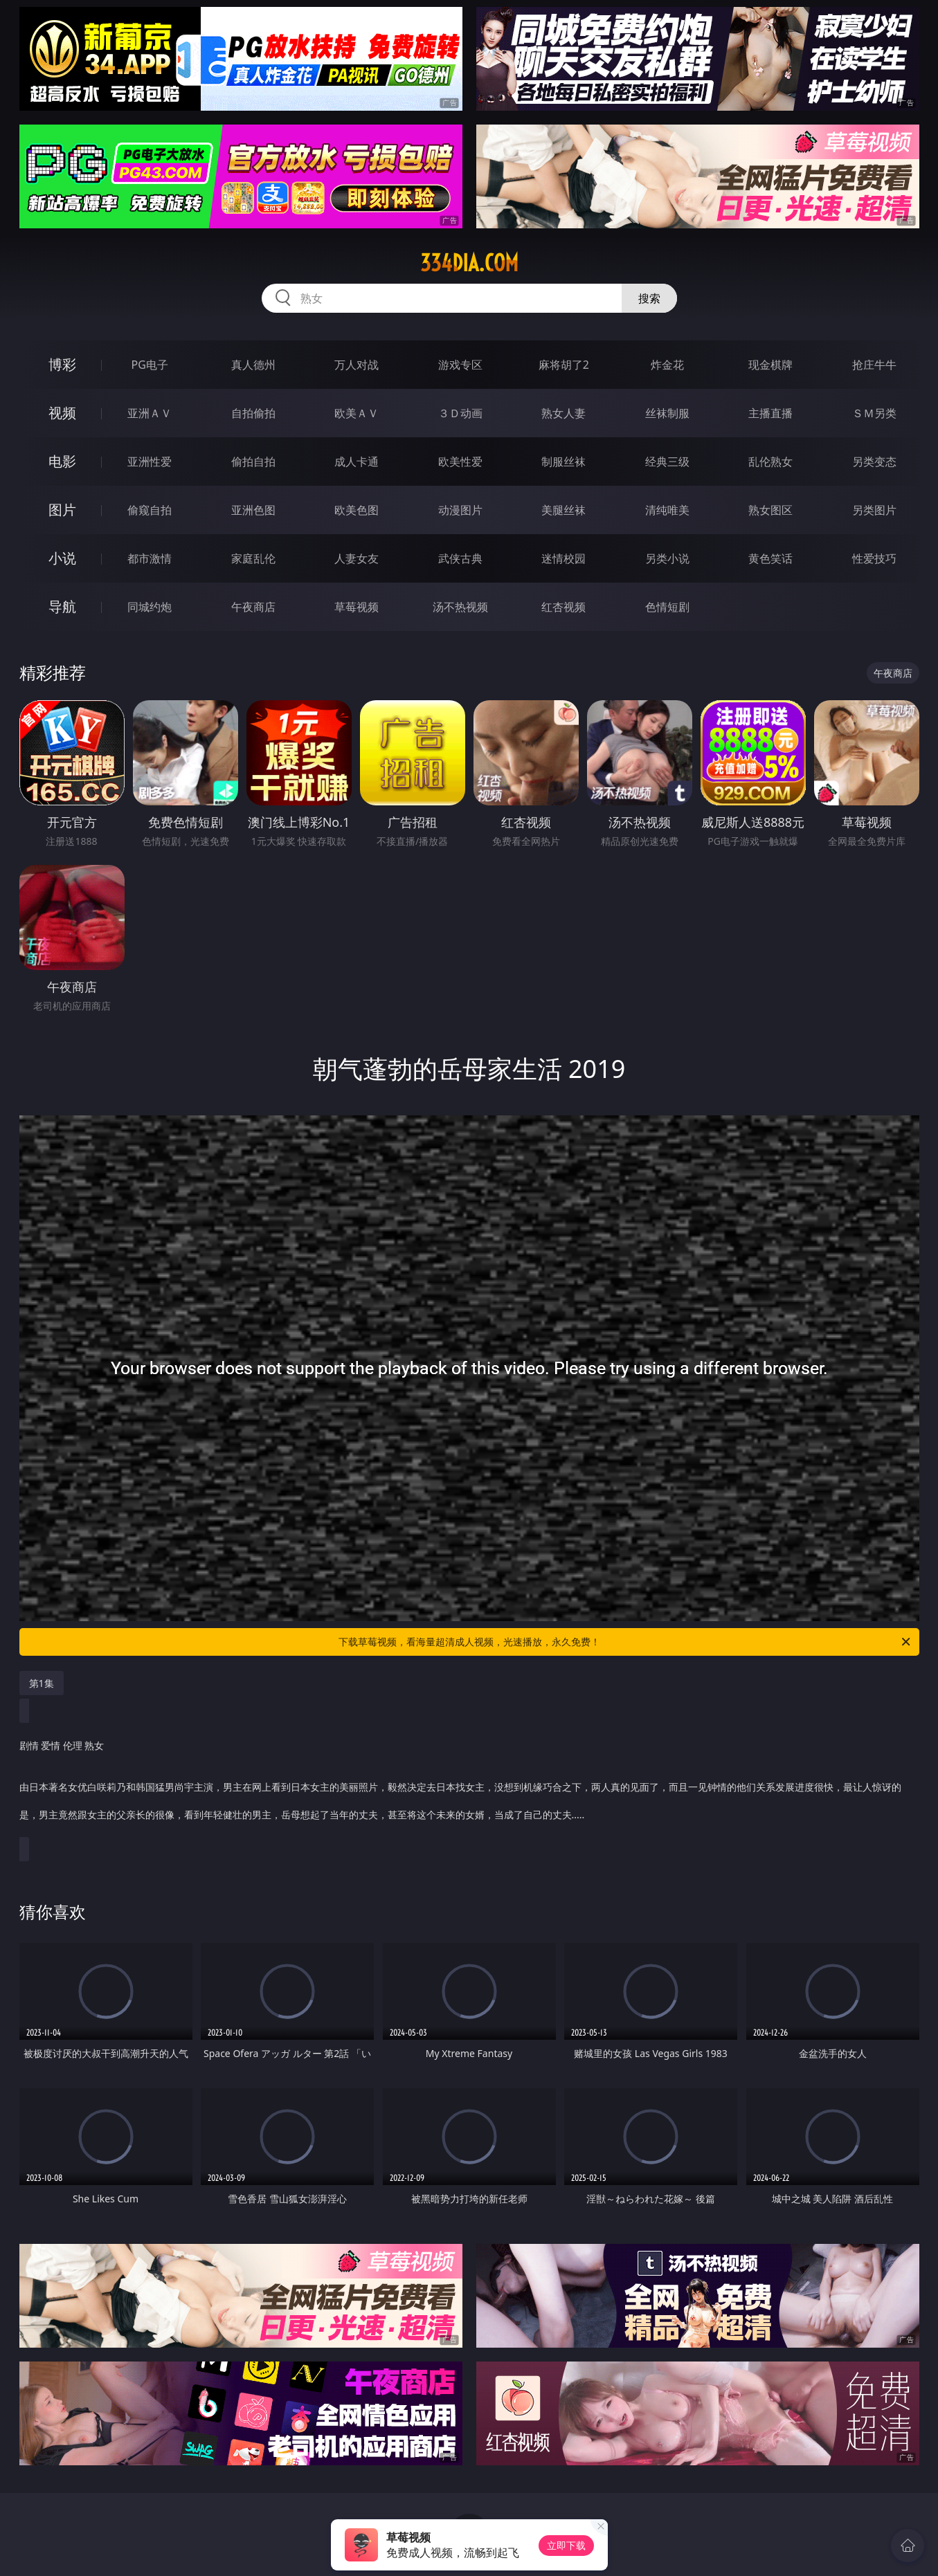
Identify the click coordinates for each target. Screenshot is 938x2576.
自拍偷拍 (253, 413)
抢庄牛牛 (874, 364)
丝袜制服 (667, 413)
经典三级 (667, 461)
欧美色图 (356, 510)
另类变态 (874, 461)
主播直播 (770, 413)
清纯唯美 (667, 510)
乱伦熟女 (770, 461)
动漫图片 (460, 510)
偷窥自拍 (149, 510)
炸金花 (667, 364)
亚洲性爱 (149, 461)
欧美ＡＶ (356, 413)
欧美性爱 (460, 461)
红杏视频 (563, 606)
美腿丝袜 (563, 510)
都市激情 (149, 558)
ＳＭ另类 (874, 413)
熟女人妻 (563, 413)
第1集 (41, 1683)
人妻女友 (356, 558)
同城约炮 (149, 606)
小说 (62, 558)
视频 (62, 412)
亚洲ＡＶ (149, 413)
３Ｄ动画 (460, 413)
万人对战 (356, 364)
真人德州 (253, 364)
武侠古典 (460, 558)
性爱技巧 (874, 558)
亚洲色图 (253, 510)
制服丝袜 (563, 461)
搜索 (649, 298)
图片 (62, 509)
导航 (62, 606)
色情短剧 (667, 606)
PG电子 (150, 364)
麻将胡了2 (564, 364)
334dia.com (469, 263)
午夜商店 (253, 606)
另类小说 (667, 558)
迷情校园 (563, 558)
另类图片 (874, 510)
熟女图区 (770, 510)
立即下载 (566, 2545)
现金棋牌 (770, 364)
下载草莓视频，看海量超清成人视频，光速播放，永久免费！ (625, 1642)
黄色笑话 (770, 558)
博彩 (62, 364)
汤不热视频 (460, 606)
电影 (62, 461)
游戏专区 (460, 364)
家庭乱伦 (253, 558)
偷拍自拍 (253, 461)
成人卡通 (356, 461)
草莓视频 (356, 606)
